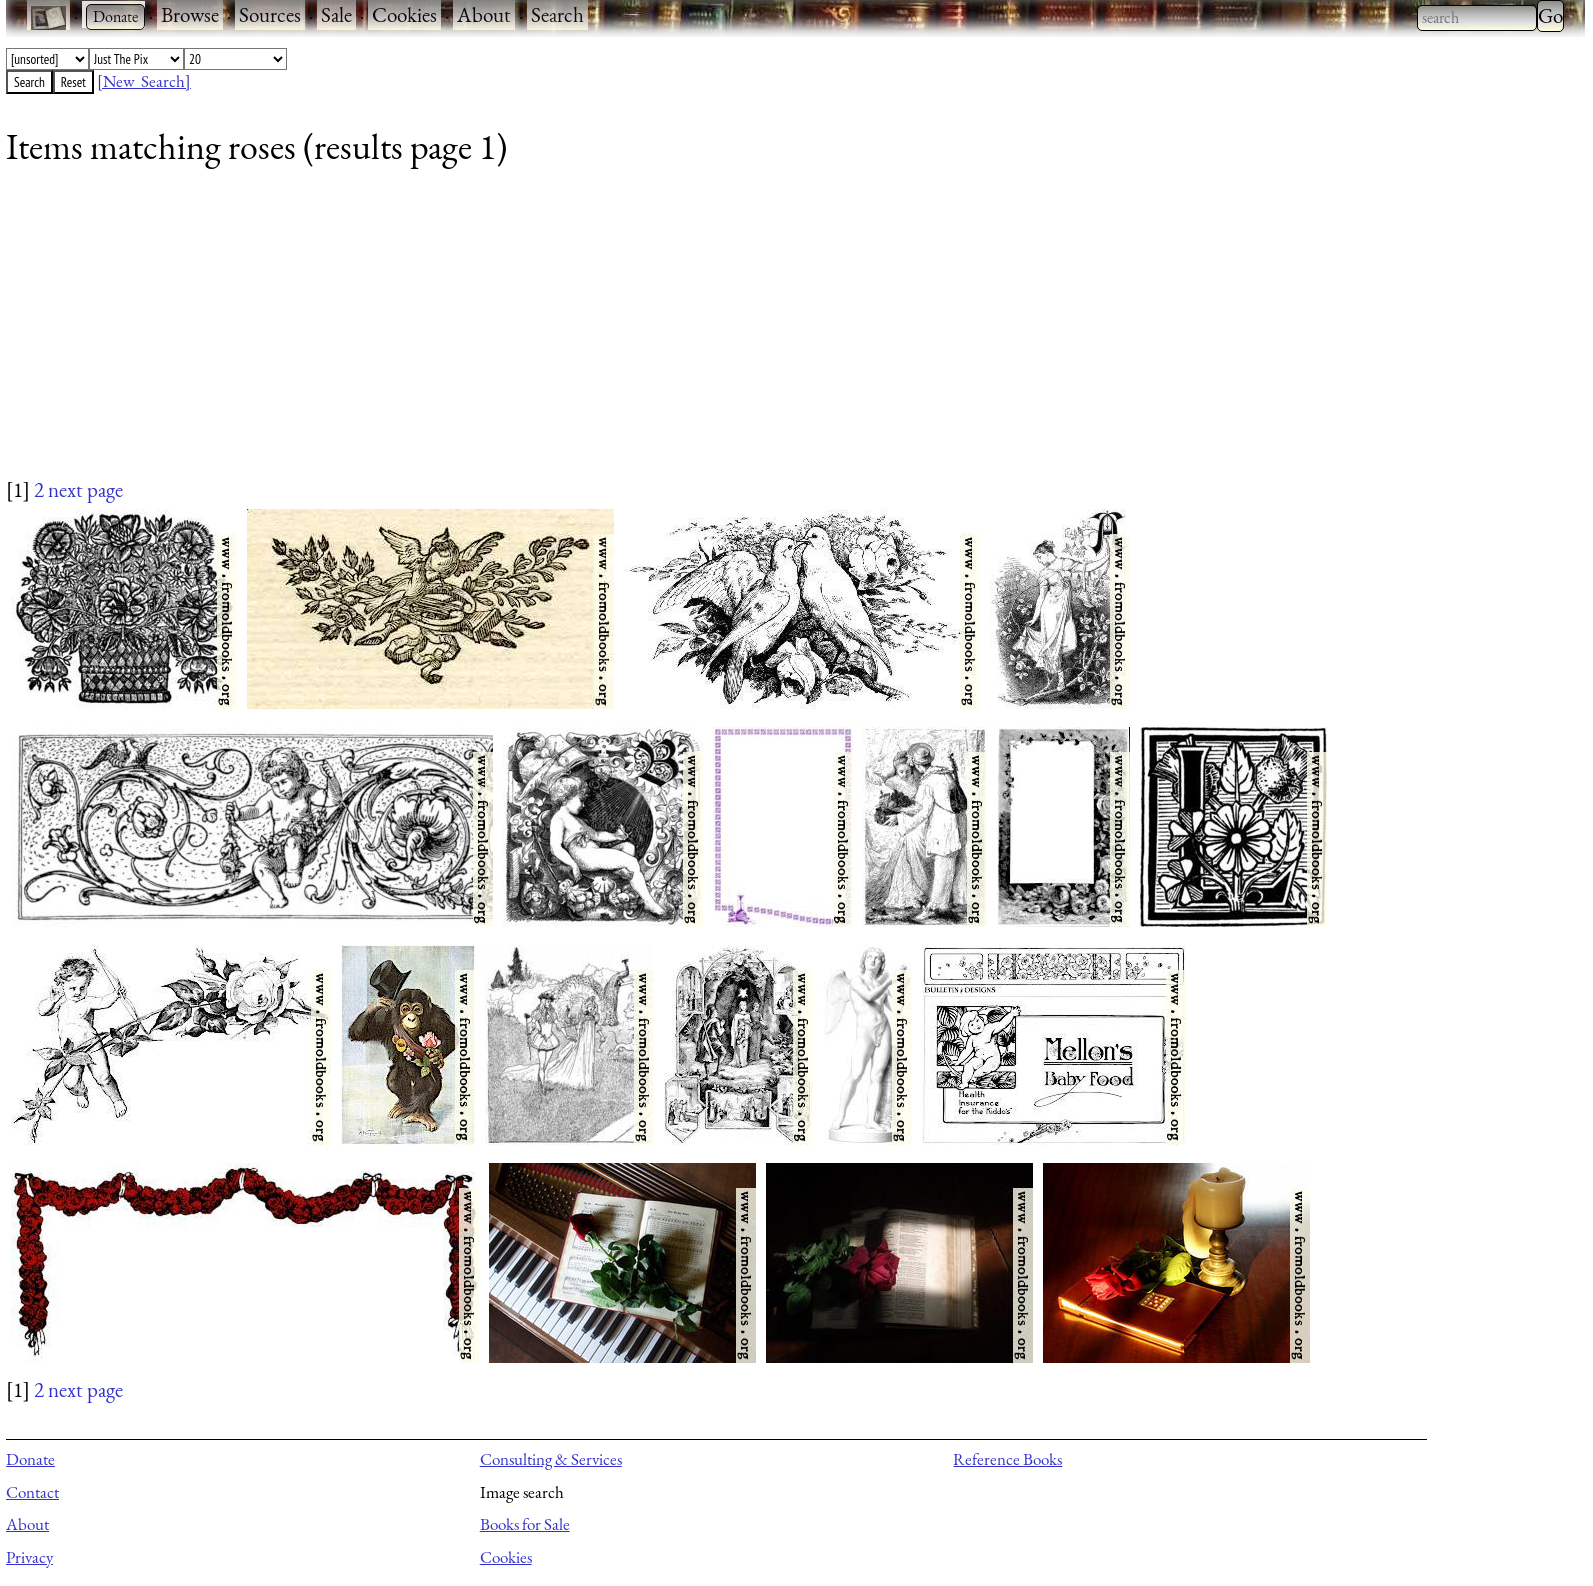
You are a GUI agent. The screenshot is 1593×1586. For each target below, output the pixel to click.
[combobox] (1477, 18)
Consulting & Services (551, 1459)
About (484, 14)
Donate (30, 1459)
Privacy (29, 1557)
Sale (336, 14)
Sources (270, 14)
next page (85, 489)
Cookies (404, 14)
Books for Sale (525, 1524)
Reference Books (1007, 1459)
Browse (190, 14)
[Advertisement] (606, 335)
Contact (32, 1492)
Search (557, 14)
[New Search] (144, 81)
